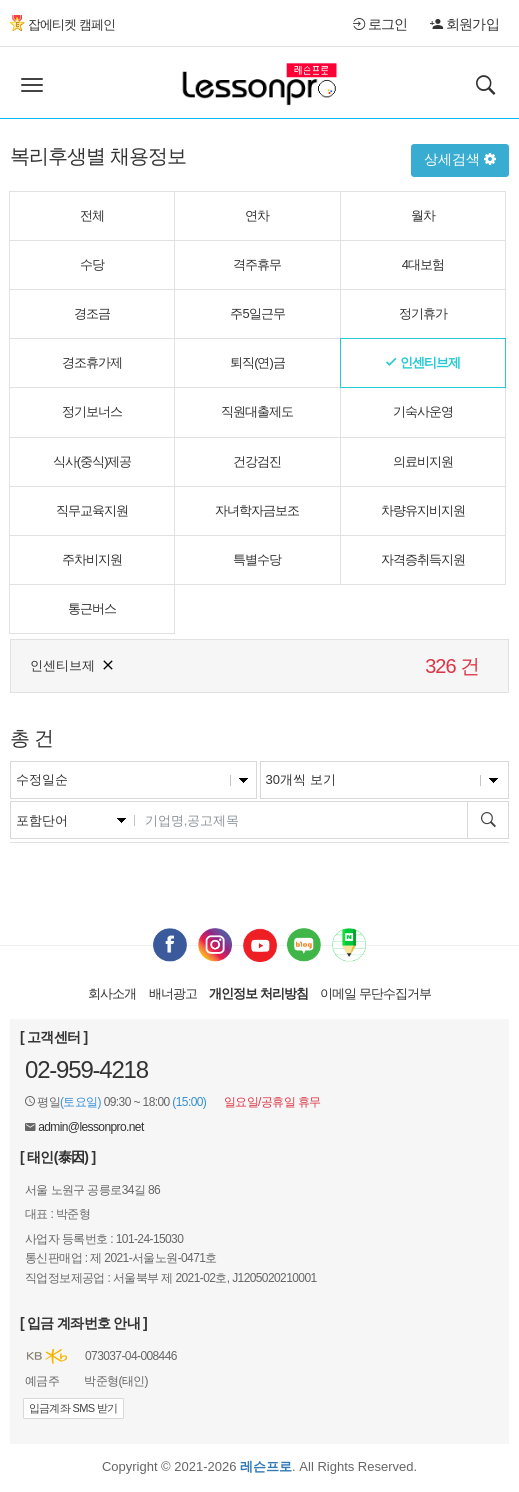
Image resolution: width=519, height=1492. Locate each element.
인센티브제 (73, 663)
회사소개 (112, 993)
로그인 (380, 24)
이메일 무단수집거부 (375, 993)
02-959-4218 (86, 1069)
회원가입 (464, 24)
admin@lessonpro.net (91, 1127)
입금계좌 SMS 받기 (73, 1408)
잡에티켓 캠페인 (62, 24)
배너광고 (173, 993)
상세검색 (460, 159)
